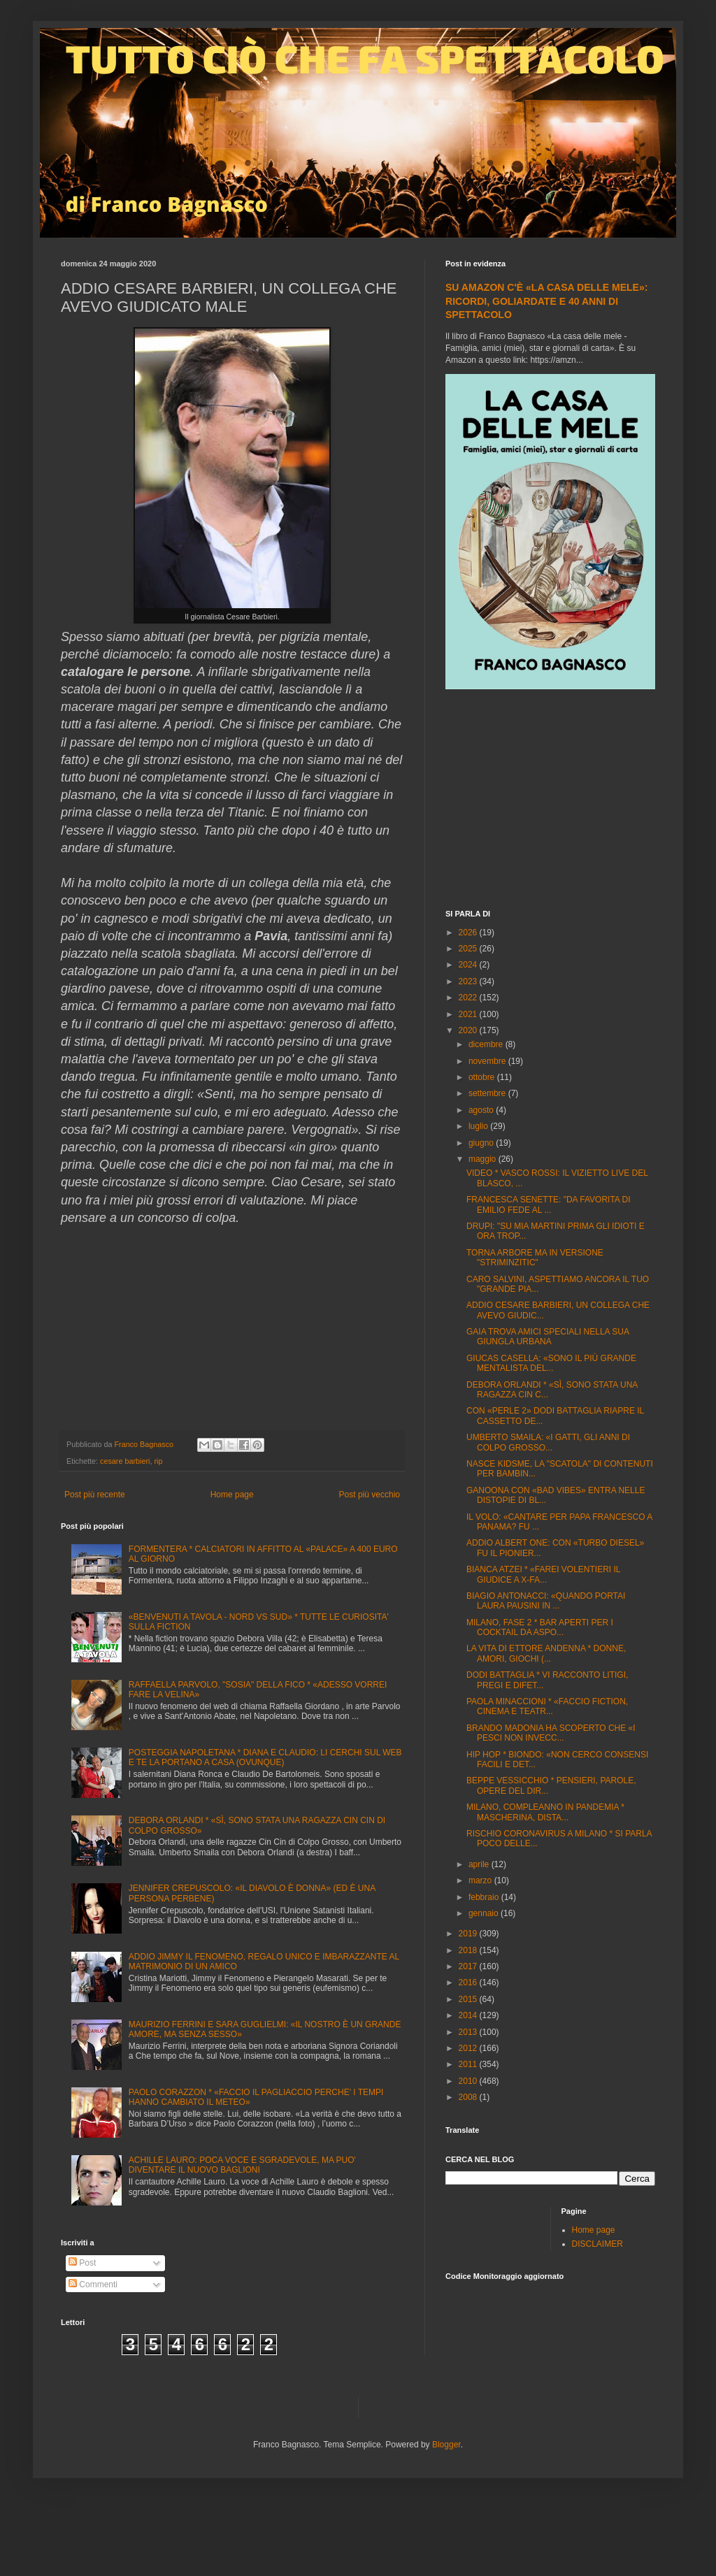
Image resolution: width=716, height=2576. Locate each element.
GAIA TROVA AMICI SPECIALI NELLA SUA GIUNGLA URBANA (547, 1336)
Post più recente (94, 1494)
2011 (469, 2064)
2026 (469, 932)
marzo (481, 1880)
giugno (482, 1143)
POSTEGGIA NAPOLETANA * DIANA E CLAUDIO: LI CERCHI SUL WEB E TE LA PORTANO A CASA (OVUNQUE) (265, 1757)
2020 (469, 1030)
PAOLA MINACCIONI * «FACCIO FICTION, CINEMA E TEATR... (547, 1706)
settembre (488, 1093)
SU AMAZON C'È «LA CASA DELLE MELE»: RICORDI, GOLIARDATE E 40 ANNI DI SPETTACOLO (546, 301)
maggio (483, 1159)
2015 (469, 1999)
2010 (469, 2081)
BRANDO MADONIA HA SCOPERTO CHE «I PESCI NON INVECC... (551, 1733)
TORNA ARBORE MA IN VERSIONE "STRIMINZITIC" (534, 1257)
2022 (469, 997)
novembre (488, 1061)
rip (158, 1461)
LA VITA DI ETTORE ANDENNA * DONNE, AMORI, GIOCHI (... (546, 1653)
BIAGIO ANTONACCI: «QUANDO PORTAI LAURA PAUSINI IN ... (545, 1601)
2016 (469, 1982)
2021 (469, 1014)
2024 (469, 965)
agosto (482, 1110)
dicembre (487, 1044)
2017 (469, 1966)
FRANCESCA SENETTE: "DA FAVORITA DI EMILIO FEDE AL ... (548, 1204)
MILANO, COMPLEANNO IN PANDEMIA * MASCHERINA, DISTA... (545, 1812)
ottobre (482, 1077)
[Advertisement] (550, 801)
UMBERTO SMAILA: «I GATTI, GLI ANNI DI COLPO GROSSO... (548, 1442)
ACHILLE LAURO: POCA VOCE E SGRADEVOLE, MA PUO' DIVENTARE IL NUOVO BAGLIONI (242, 2165)
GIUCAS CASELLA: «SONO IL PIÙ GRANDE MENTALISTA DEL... (551, 1363)
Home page (232, 1494)
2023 (469, 981)
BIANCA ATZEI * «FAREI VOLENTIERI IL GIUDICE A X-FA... (543, 1574)
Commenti (93, 2284)
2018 (469, 1950)
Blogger (446, 2444)
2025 (469, 949)
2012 (469, 2048)
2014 (469, 2015)
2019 (469, 1933)
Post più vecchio (369, 1494)
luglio (479, 1126)
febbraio (484, 1897)
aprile (480, 1864)
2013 (469, 2032)
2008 (469, 2097)
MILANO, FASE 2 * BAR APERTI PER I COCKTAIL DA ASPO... (539, 1627)
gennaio (484, 1913)
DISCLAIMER (597, 2244)
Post (82, 2263)
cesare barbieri (125, 1461)
